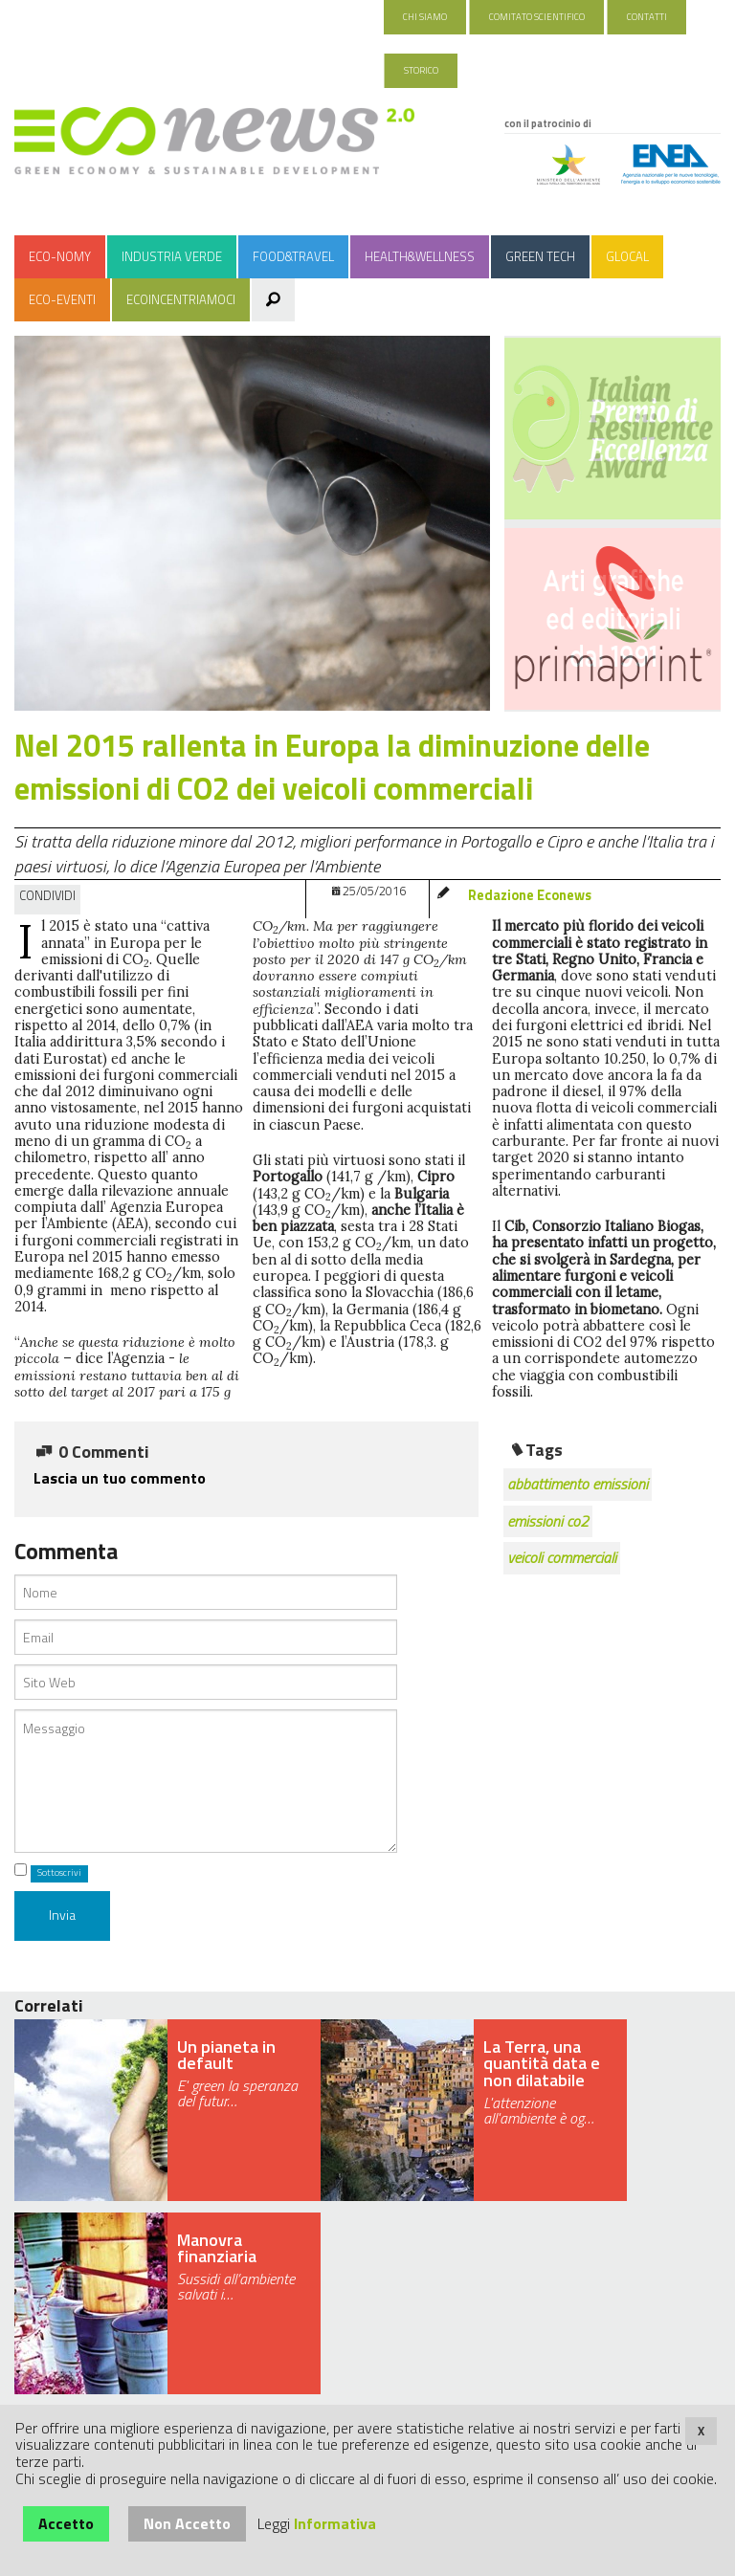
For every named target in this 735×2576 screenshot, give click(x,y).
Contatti (647, 17)
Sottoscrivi (59, 1872)
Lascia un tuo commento (119, 1477)
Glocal (627, 256)
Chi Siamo (425, 17)
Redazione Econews (529, 895)
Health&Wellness (420, 256)
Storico (421, 70)
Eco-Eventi (62, 299)
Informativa (335, 2523)
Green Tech (540, 256)
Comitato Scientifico (537, 17)
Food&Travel (293, 256)
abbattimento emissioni (577, 1483)
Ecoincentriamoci (180, 299)
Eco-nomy (60, 256)
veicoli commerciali (561, 1557)
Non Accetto (187, 2523)
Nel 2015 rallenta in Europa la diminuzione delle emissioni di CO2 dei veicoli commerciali (332, 766)
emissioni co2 (548, 1520)
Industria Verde (172, 256)
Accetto (66, 2523)
